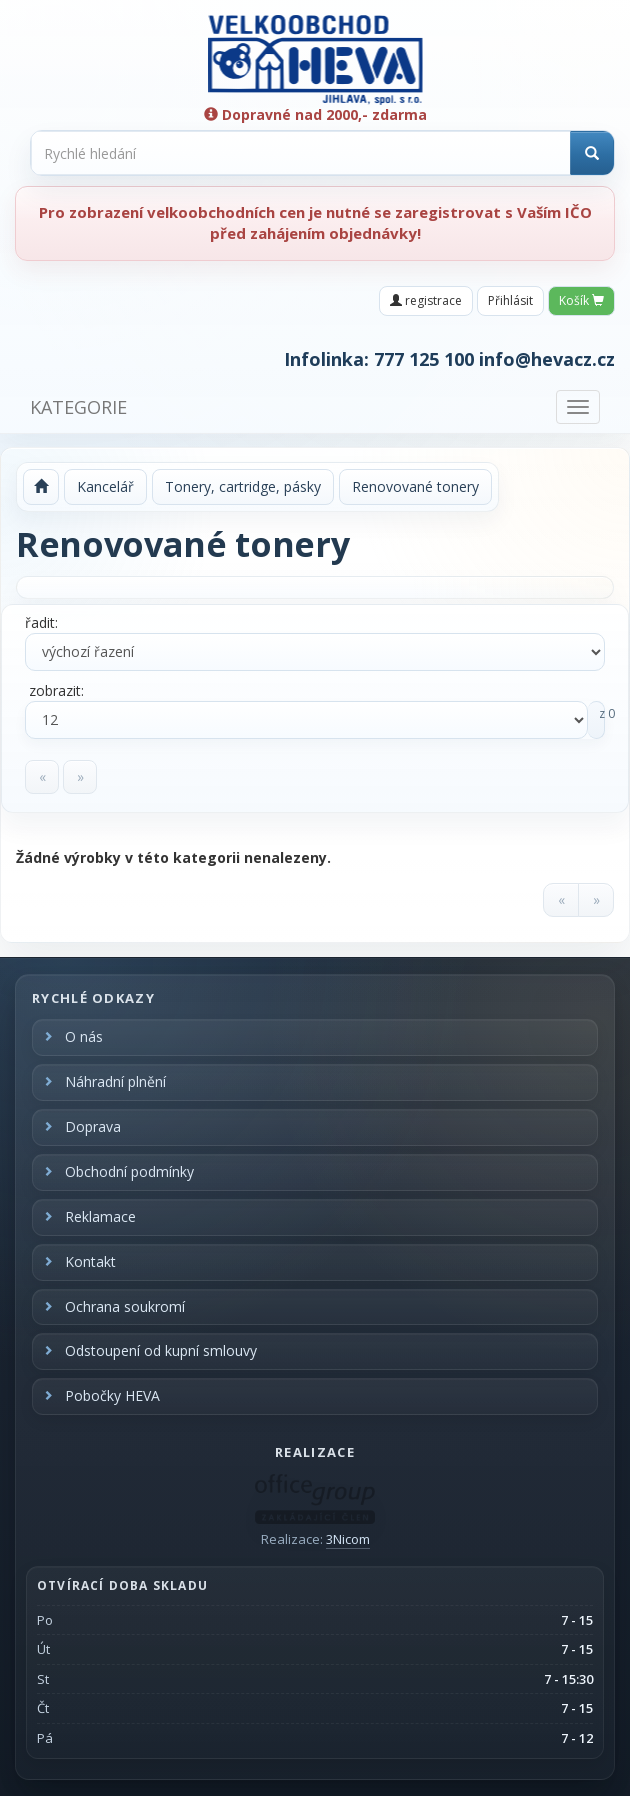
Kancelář (105, 486)
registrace (426, 300)
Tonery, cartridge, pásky (243, 486)
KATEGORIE (78, 407)
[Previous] (42, 777)
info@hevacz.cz (547, 359)
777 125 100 (424, 359)
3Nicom (348, 1539)
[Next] (80, 777)
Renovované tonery (415, 486)
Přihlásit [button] (510, 300)
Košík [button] (581, 300)
